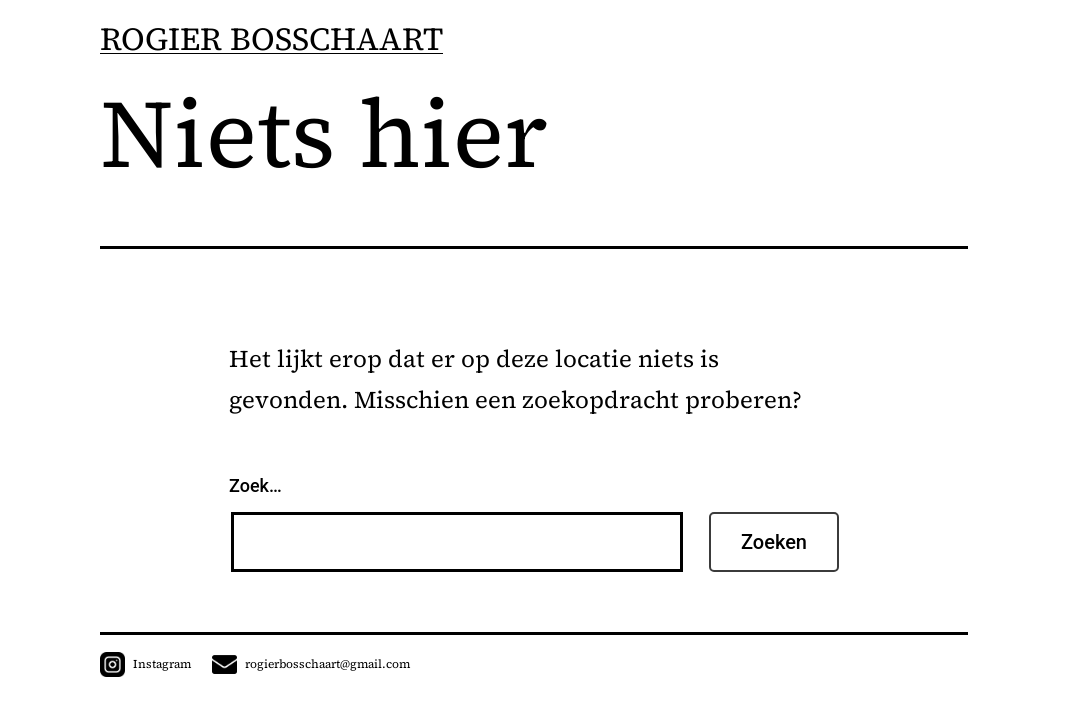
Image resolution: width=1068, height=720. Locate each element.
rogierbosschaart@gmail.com (311, 664)
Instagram (145, 664)
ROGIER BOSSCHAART (271, 39)
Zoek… (255, 485)
